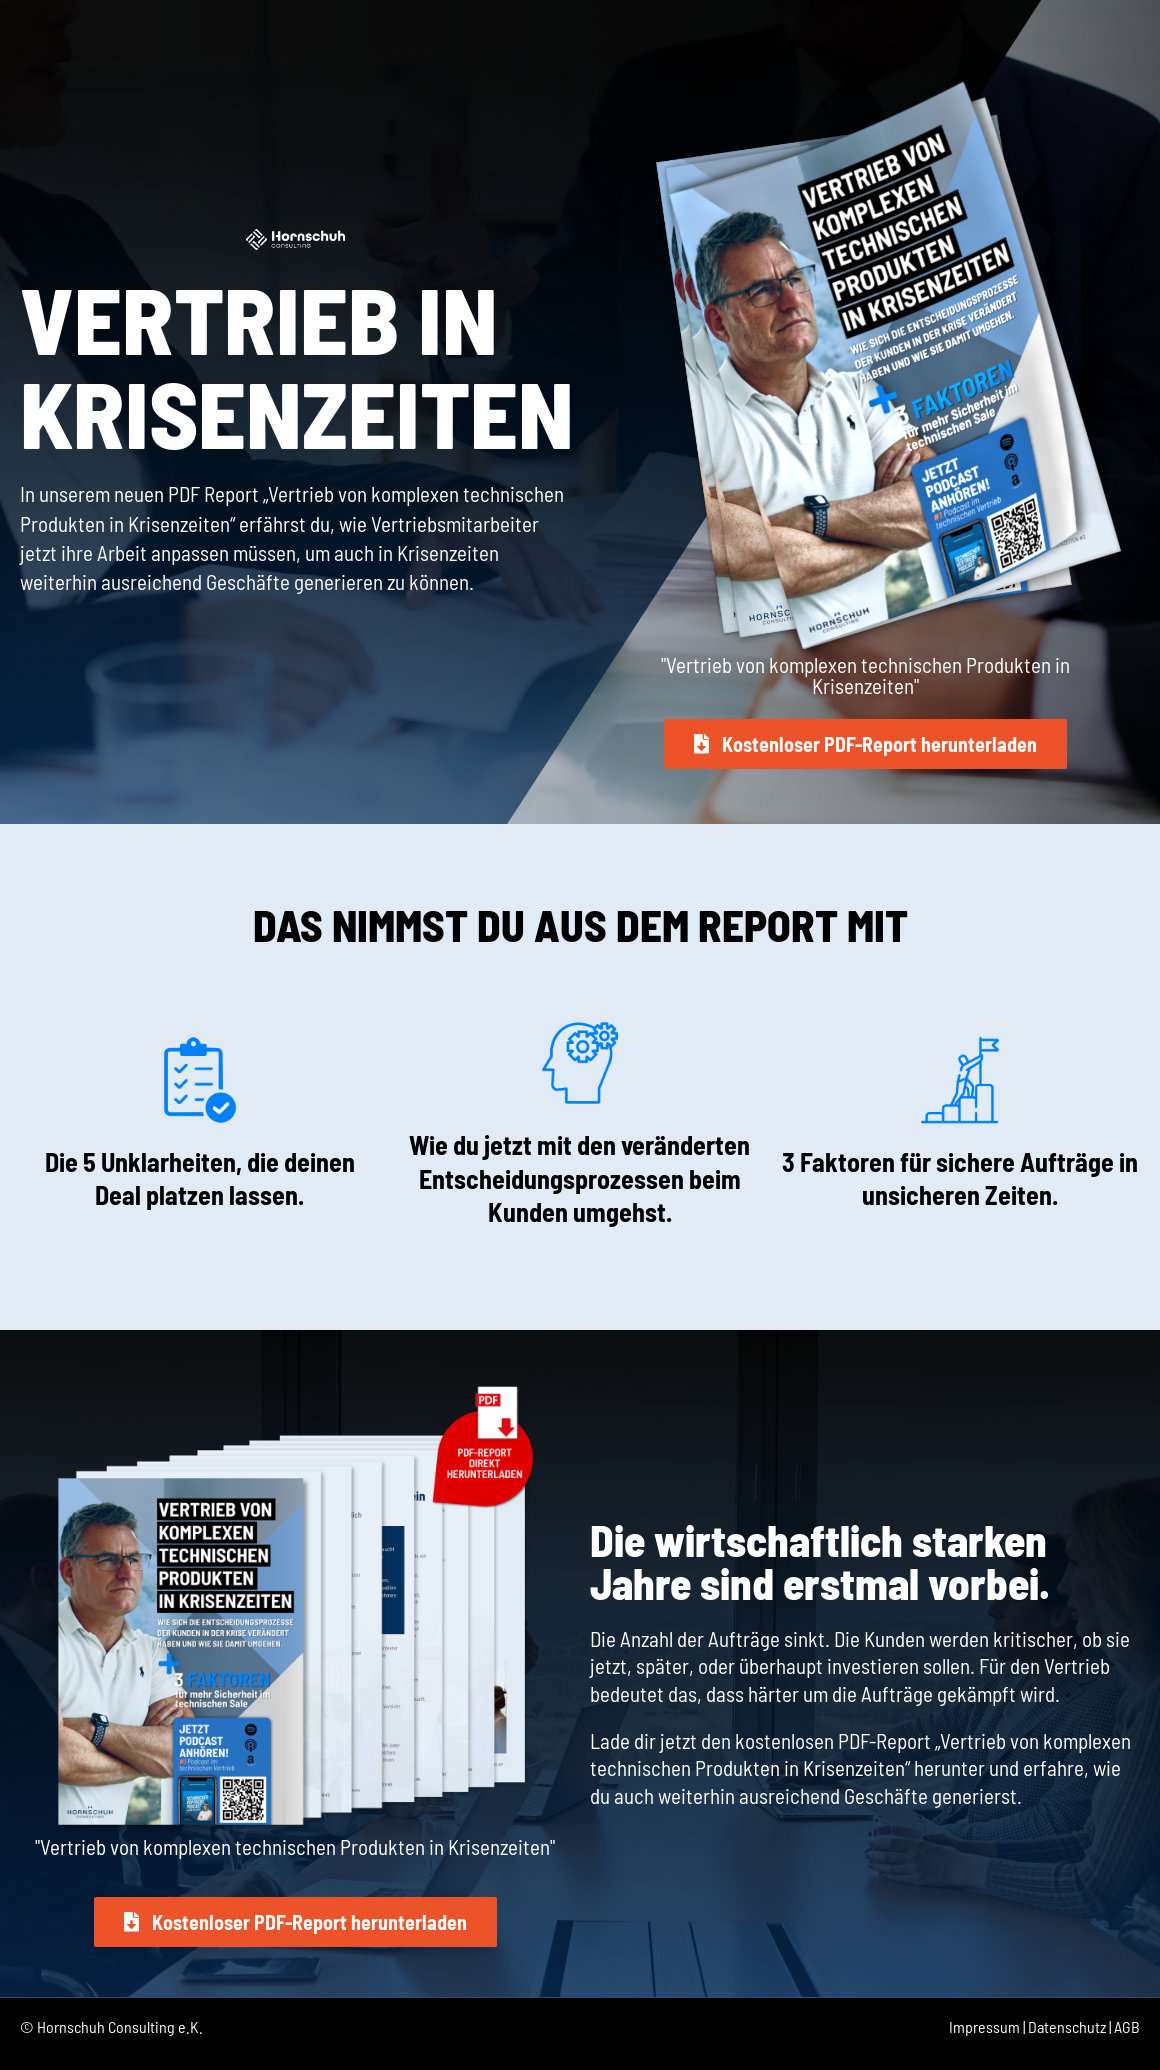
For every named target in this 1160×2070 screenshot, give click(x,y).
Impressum (984, 2026)
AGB (1127, 2026)
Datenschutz (1067, 2026)
